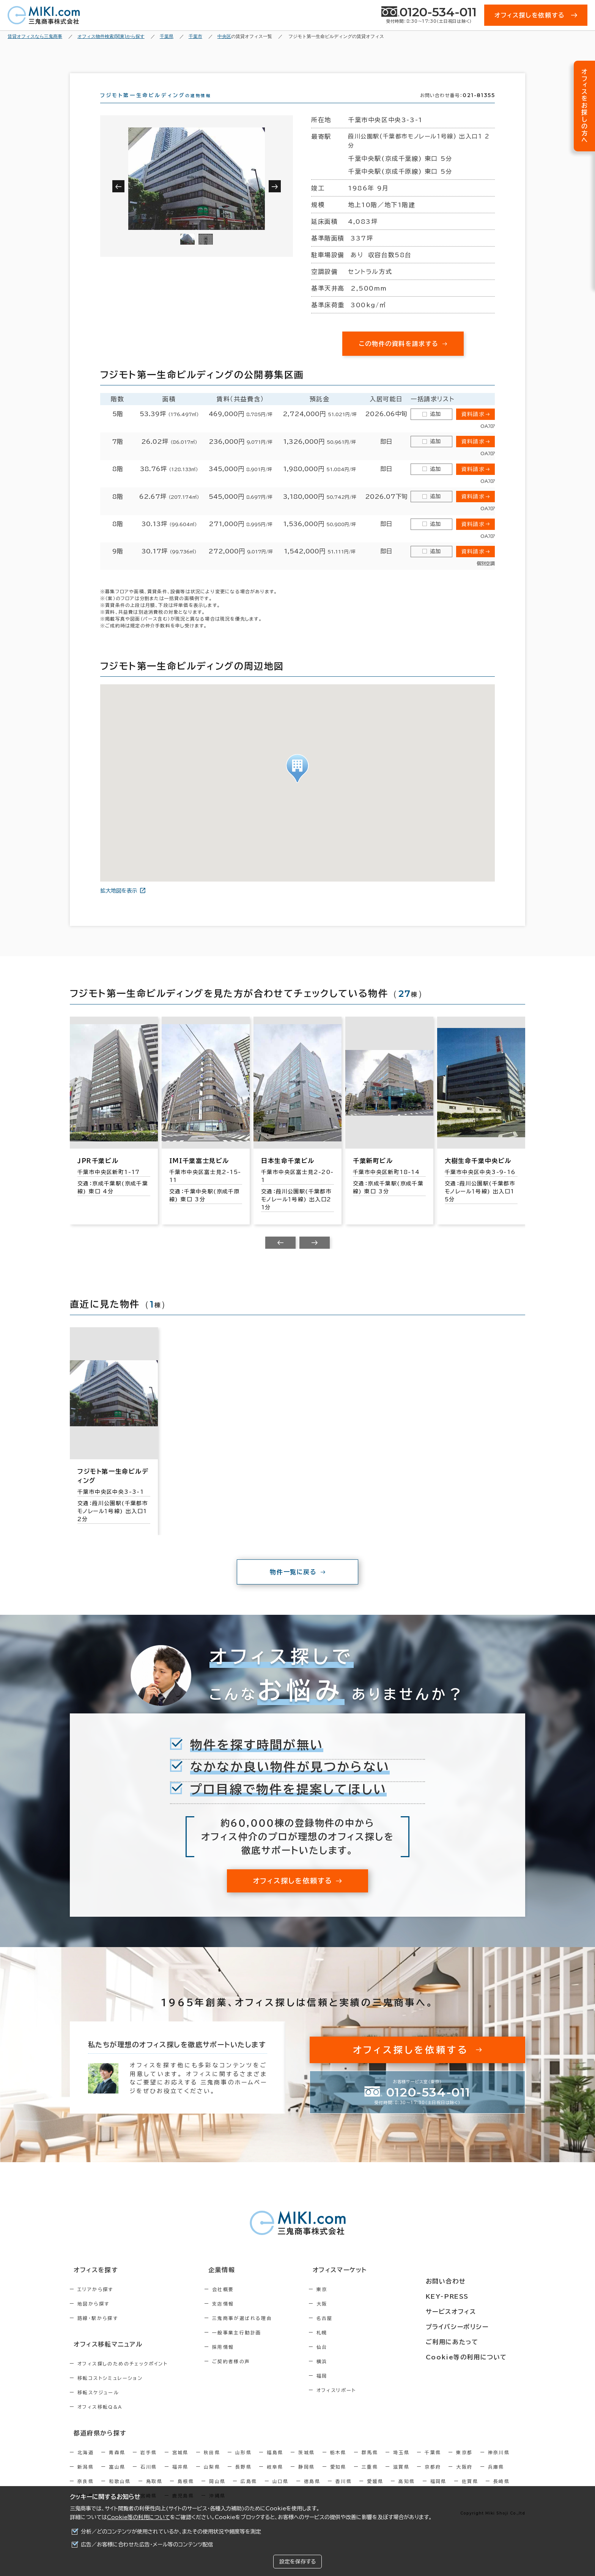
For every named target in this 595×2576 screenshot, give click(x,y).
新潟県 (85, 2478)
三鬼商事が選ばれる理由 (258, 2331)
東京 (354, 2303)
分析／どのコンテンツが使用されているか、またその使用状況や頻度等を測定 (171, 2531)
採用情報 (239, 2360)
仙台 (354, 2360)
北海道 (85, 2463)
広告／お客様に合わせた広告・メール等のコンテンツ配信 (147, 2544)
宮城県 (180, 2463)
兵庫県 (496, 2478)
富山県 (117, 2478)
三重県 (370, 2478)
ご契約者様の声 (247, 2375)
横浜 (354, 2375)
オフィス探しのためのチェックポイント (122, 2376)
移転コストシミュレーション (110, 2390)
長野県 (243, 2478)
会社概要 (239, 2303)
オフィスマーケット (367, 2284)
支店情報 (239, 2317)
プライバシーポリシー (477, 2326)
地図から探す (93, 2317)
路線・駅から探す (97, 2331)
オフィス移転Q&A (100, 2419)
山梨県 (212, 2478)
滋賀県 (401, 2478)
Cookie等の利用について (138, 2517)
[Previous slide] (280, 1256)
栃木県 (338, 2463)
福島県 (275, 2463)
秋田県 (212, 2463)
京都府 (433, 2478)
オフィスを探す (91, 2284)
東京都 (464, 2463)
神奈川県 (499, 2463)
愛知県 (338, 2478)
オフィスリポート (369, 2404)
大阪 (354, 2317)
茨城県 (306, 2463)
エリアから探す (95, 2303)
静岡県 (306, 2478)
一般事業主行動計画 (253, 2346)
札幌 (354, 2346)
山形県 (243, 2463)
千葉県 (433, 2463)
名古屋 (357, 2331)
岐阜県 (275, 2478)
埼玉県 (401, 2463)
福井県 (180, 2478)
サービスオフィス (471, 2312)
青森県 (117, 2463)
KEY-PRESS (468, 2298)
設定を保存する (297, 2561)
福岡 (354, 2389)
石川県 (148, 2478)
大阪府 (464, 2478)
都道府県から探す (95, 2444)
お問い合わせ (466, 2284)
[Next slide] (314, 1256)
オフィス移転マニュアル (103, 2357)
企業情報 (233, 2284)
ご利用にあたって (472, 2340)
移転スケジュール (98, 2405)
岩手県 (148, 2463)
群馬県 (370, 2463)
